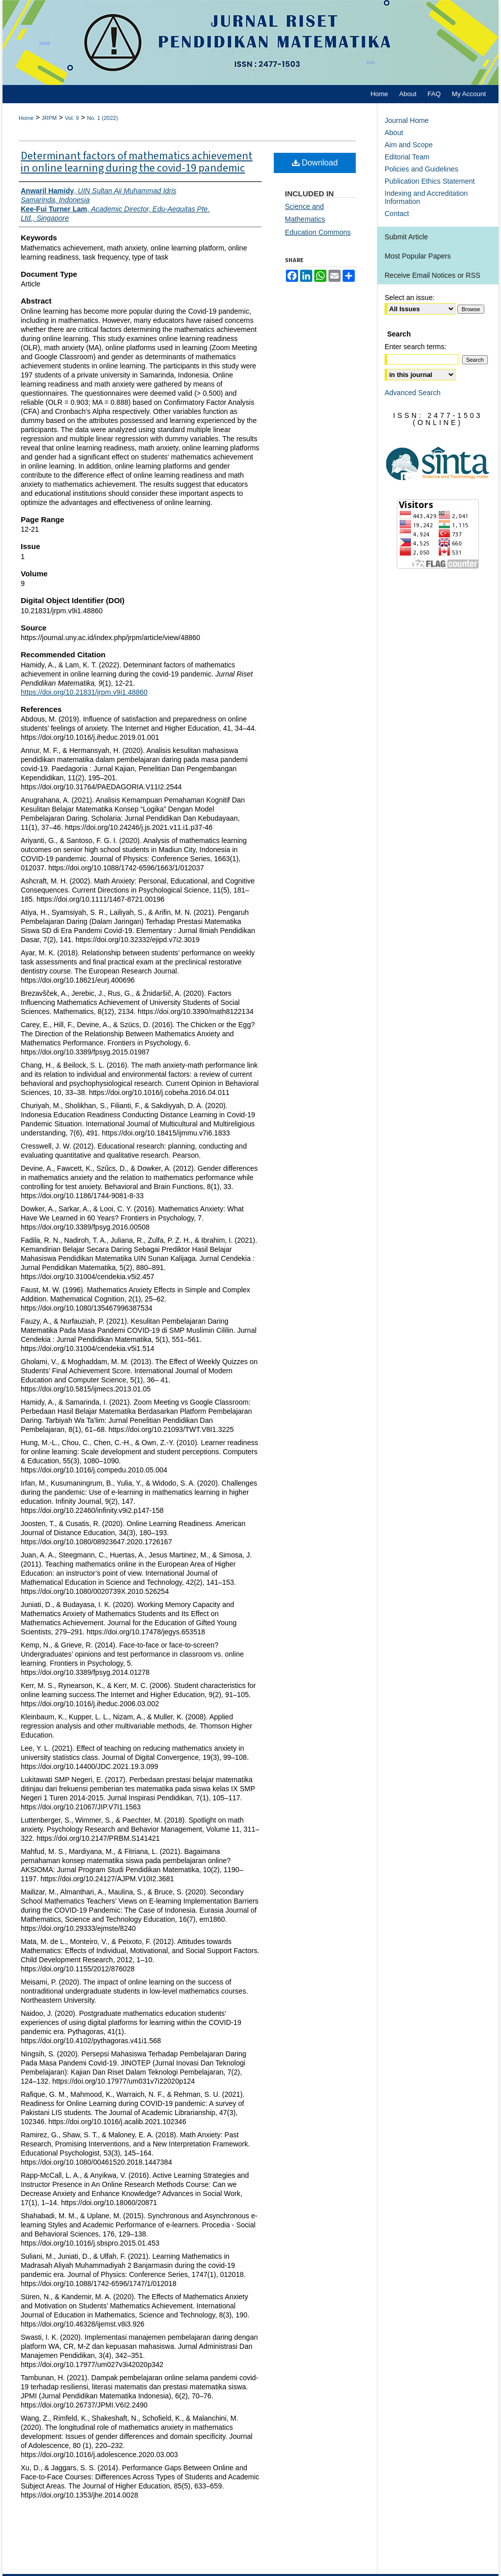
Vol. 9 (72, 118)
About (394, 133)
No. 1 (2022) (102, 118)
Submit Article (406, 237)
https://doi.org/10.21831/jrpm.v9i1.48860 (84, 692)
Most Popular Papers (418, 256)
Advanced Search (413, 393)
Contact (397, 213)
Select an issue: (410, 297)
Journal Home (407, 120)
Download (315, 162)
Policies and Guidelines (421, 169)
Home (26, 118)
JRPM (49, 118)
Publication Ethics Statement (430, 181)
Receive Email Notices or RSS (432, 275)
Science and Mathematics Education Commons (318, 219)
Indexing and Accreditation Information (426, 197)
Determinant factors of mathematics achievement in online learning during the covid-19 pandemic (137, 162)
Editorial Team (407, 157)
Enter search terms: (415, 347)
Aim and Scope (409, 145)
